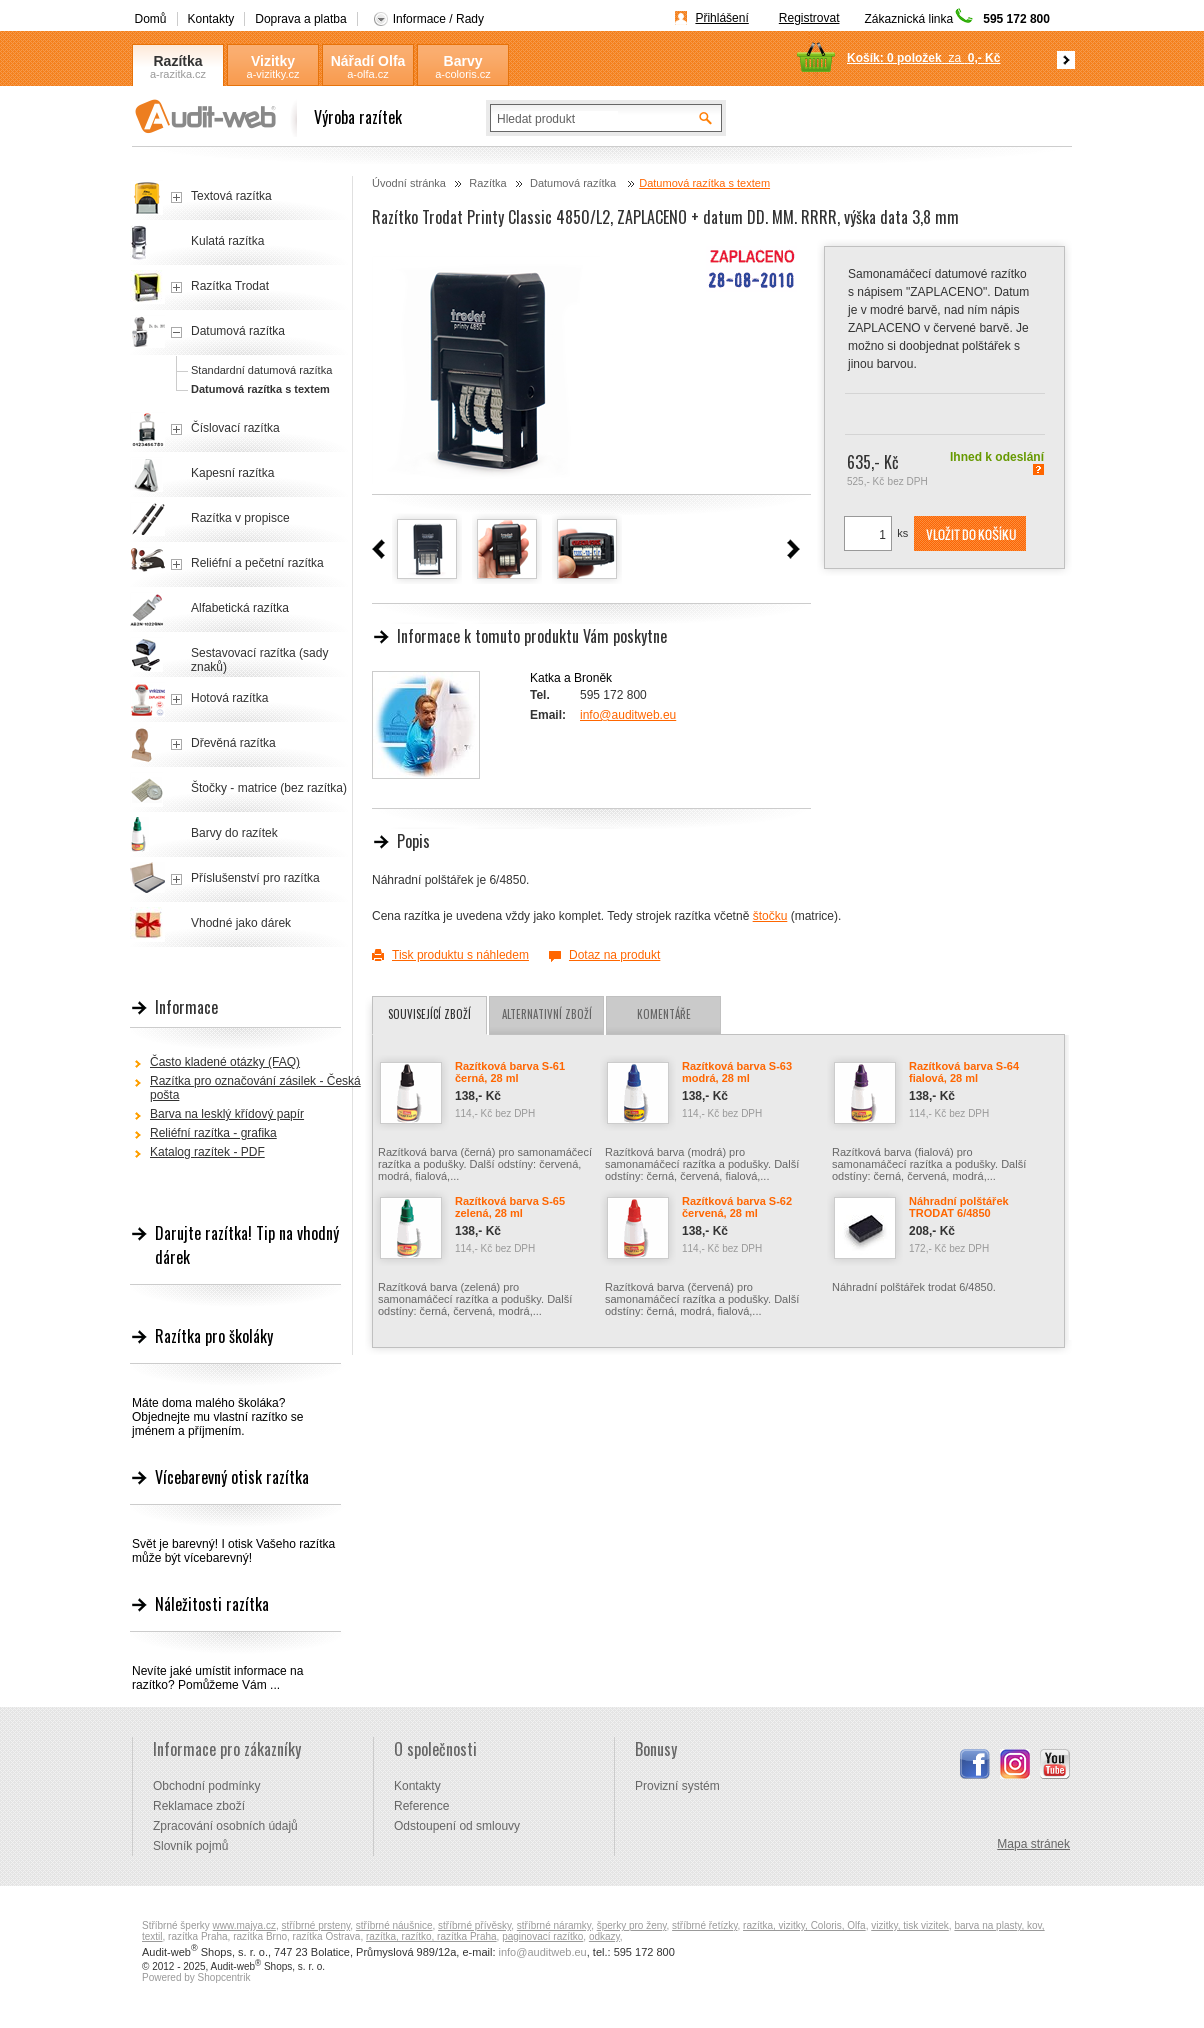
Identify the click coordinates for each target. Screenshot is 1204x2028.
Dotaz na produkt (614, 955)
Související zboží (429, 1014)
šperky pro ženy (632, 1925)
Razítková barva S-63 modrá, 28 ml (737, 1072)
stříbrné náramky (554, 1925)
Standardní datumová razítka (261, 370)
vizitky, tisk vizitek (910, 1925)
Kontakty (211, 19)
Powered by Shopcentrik (196, 1977)
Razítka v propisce (240, 518)
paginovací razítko (542, 1936)
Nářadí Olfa (368, 61)
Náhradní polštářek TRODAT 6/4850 (959, 1207)
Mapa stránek (1033, 1844)
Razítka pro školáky (214, 1336)
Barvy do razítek (234, 833)
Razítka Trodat (230, 286)
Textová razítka (231, 196)
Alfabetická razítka (240, 608)
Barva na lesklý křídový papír (227, 1114)
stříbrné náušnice (394, 1925)
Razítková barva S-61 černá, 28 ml (510, 1072)
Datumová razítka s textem (704, 183)
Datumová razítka (574, 183)
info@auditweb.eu (628, 715)
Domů (151, 19)
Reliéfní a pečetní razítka (257, 563)
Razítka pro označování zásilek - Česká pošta (255, 1088)
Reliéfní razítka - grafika (213, 1133)
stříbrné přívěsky (474, 1925)
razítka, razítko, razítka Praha (431, 1936)
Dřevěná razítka (233, 743)
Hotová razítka (229, 698)
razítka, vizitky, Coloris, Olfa (804, 1925)
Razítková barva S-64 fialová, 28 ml (964, 1072)
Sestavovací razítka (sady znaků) (259, 660)
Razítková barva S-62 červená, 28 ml (737, 1207)
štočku (770, 916)
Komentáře (664, 1014)
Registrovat (809, 18)
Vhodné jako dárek (241, 923)
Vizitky (273, 61)
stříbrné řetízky (704, 1925)
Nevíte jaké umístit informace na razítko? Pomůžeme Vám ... (217, 1678)
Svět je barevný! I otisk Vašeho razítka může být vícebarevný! (233, 1551)
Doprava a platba (300, 19)
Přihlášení (721, 18)
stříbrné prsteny (316, 1925)
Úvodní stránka (409, 183)
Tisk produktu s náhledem (460, 955)
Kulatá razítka (227, 241)
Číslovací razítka (235, 428)
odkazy (604, 1936)
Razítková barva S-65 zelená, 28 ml (510, 1207)
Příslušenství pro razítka (255, 878)
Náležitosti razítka (212, 1604)
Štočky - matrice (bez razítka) (269, 788)
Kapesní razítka (232, 473)
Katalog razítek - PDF (207, 1152)
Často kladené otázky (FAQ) (225, 1062)
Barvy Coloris (463, 61)
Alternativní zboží (547, 1014)
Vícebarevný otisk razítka (232, 1477)
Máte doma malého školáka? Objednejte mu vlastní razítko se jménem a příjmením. (217, 1417)
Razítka (177, 61)
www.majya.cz (244, 1925)
